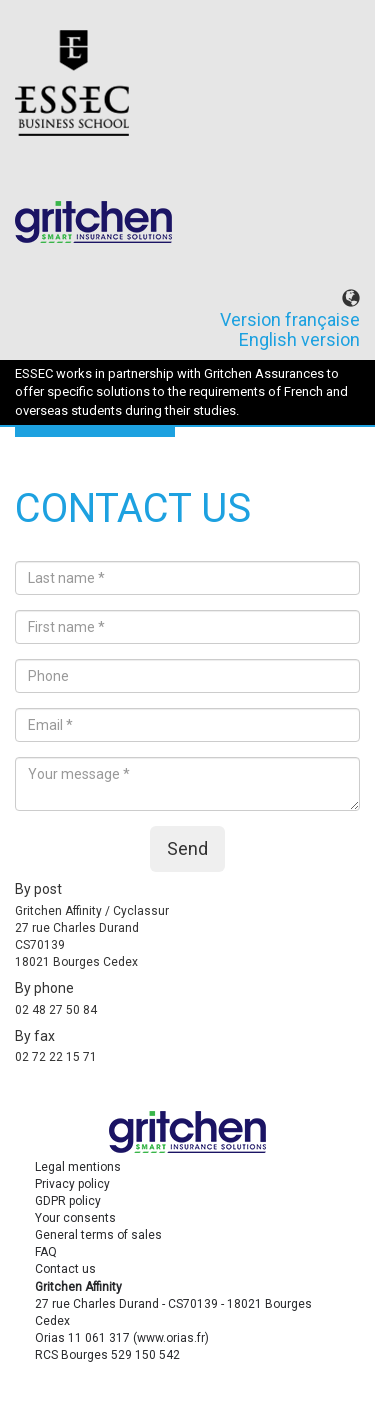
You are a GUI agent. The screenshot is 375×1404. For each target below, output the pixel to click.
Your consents (75, 1218)
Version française (290, 319)
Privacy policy (72, 1184)
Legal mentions (78, 1167)
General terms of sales (98, 1235)
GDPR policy (68, 1201)
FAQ (46, 1252)
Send (187, 848)
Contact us (65, 1269)
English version (299, 339)
